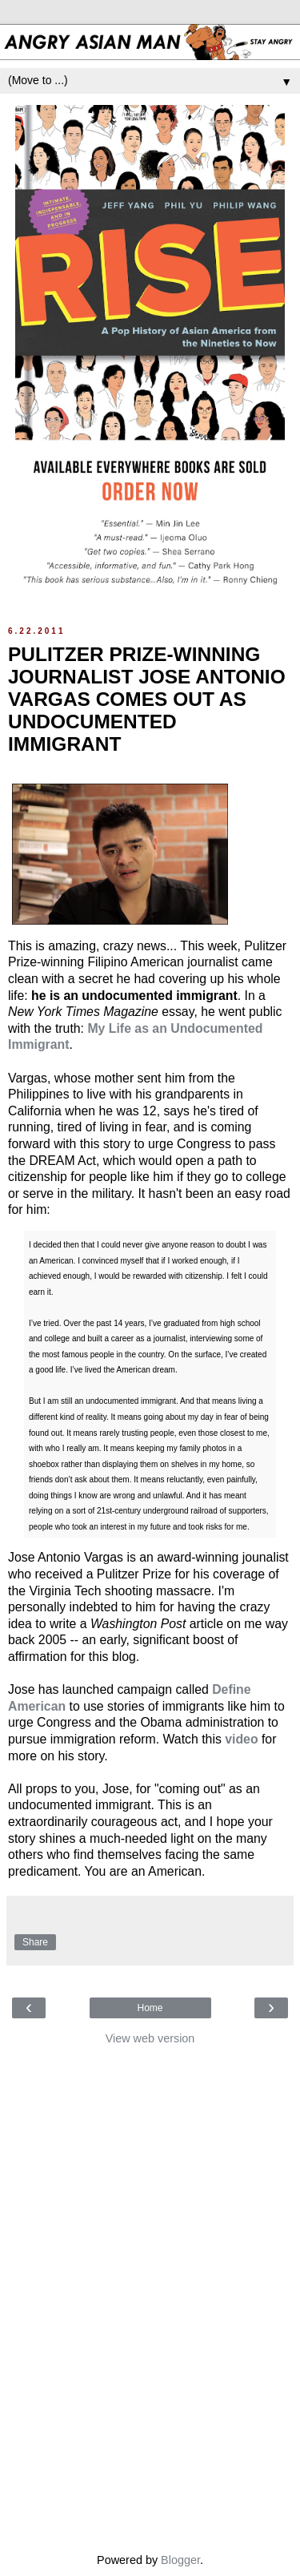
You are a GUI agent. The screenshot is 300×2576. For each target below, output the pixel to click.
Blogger (180, 2560)
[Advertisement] (150, 2294)
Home (149, 2008)
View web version (150, 2038)
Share (35, 1942)
